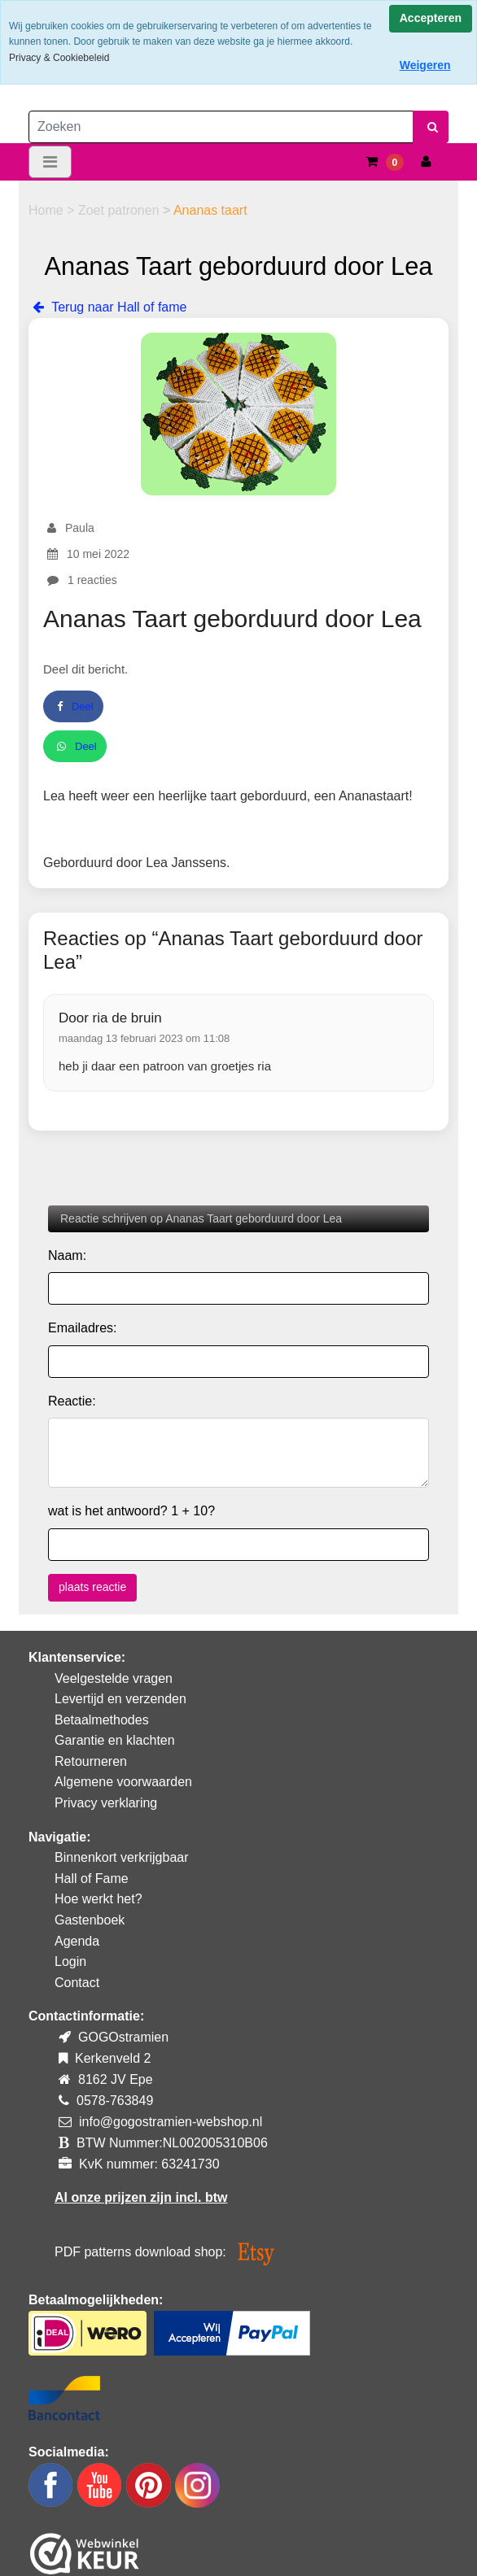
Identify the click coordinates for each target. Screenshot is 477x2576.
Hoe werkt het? (98, 1899)
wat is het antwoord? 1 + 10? (131, 1511)
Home (47, 210)
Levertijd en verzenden (120, 1699)
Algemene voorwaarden (123, 1782)
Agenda (77, 1941)
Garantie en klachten (115, 1740)
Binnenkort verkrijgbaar (122, 1857)
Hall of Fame (92, 1878)
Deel (73, 706)
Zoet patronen (120, 210)
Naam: (67, 1255)
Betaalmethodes (102, 1720)
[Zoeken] (221, 127)
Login (70, 1961)
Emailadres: (82, 1328)
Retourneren (91, 1761)
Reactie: (72, 1401)
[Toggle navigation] (50, 162)
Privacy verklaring (106, 1803)
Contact (77, 1983)
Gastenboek (90, 1920)
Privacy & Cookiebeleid (59, 57)
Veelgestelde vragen (114, 1678)
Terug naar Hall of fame (107, 307)
